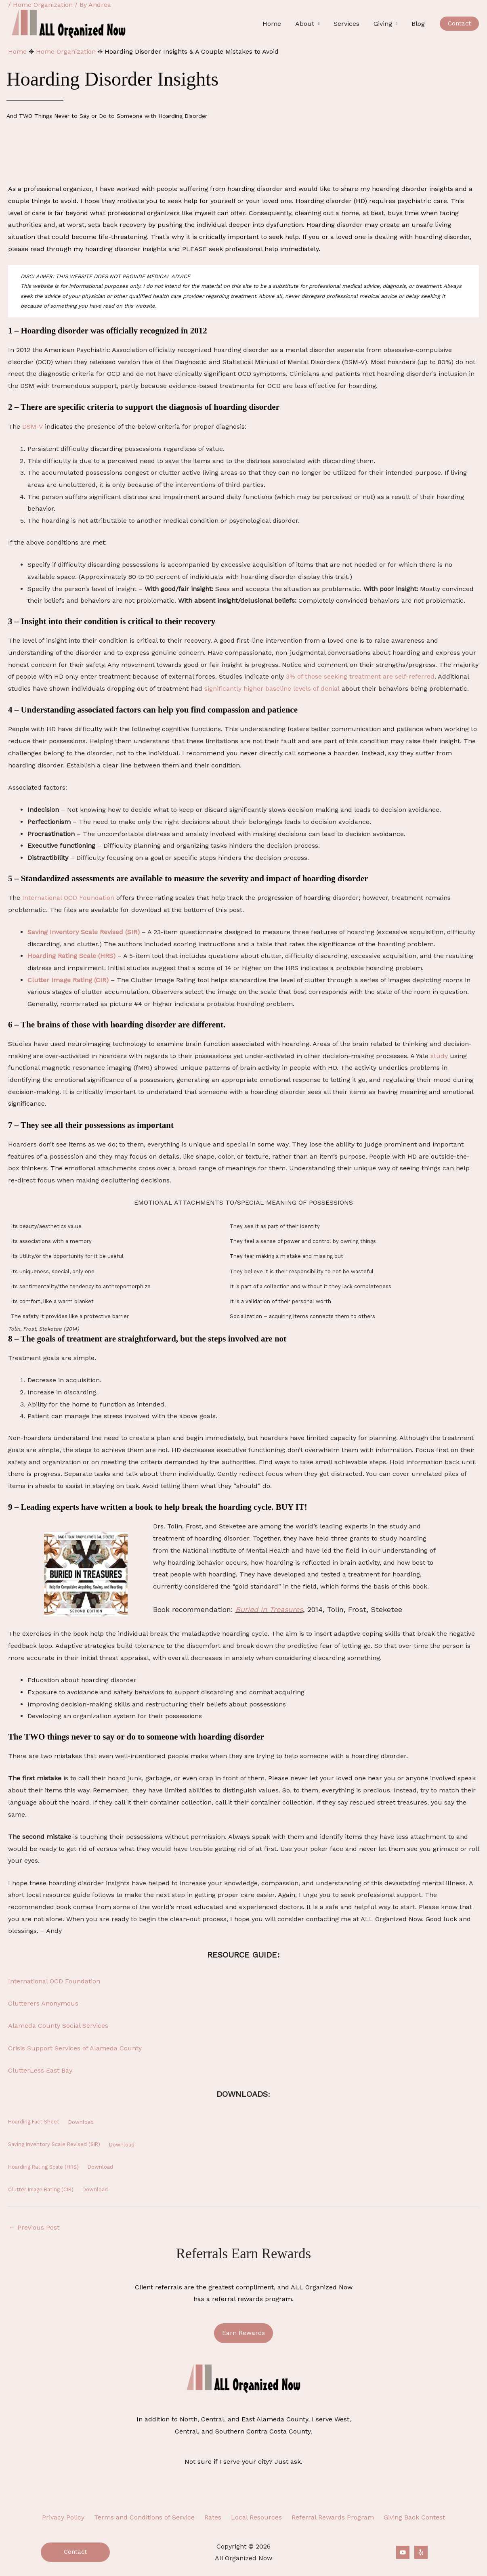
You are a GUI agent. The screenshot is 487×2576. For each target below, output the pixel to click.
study (439, 1056)
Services (349, 23)
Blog (418, 23)
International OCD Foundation (68, 897)
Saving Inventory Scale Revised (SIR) (83, 932)
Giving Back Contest (406, 2517)
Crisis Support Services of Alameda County (75, 2048)
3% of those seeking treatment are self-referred (360, 676)
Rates (214, 2517)
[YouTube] (402, 2552)
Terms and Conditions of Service (149, 2517)
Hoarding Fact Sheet (33, 2122)
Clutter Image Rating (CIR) (68, 980)
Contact (75, 2551)
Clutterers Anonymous (43, 2003)
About (308, 23)
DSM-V (32, 426)
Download (81, 2122)
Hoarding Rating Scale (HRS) (71, 956)
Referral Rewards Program (328, 2517)
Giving (384, 23)
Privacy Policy (71, 2517)
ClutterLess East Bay (40, 2070)
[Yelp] (421, 2552)
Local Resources (254, 2517)
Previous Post (34, 2227)
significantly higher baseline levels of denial (272, 688)
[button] (459, 24)
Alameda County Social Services (58, 2025)
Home (276, 23)
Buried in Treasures (269, 1609)
